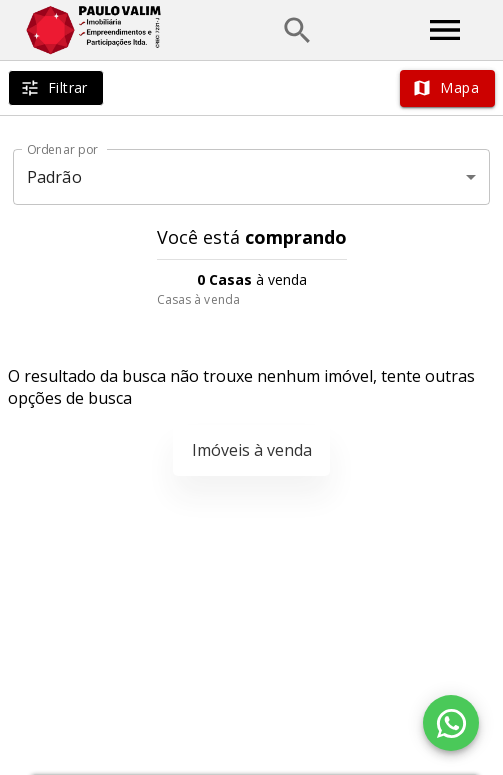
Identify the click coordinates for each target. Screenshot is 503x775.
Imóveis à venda (252, 450)
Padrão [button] (54, 177)
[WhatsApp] (451, 723)
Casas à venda (198, 299)
